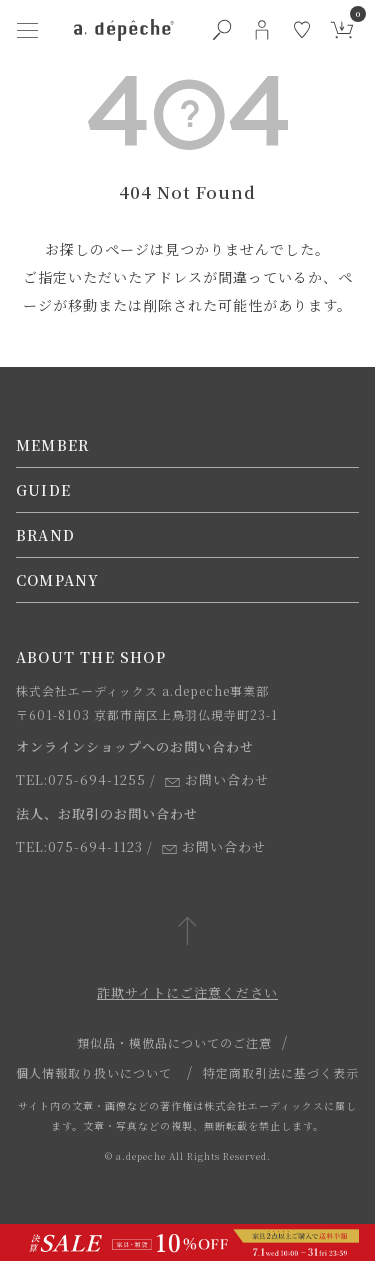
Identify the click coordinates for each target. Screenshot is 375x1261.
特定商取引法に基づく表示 (281, 1072)
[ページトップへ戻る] (187, 932)
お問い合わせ (217, 779)
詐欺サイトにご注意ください (187, 992)
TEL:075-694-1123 (79, 846)
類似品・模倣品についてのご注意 (174, 1042)
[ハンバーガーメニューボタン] (28, 30)
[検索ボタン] (222, 30)
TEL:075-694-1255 (81, 779)
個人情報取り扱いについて (94, 1072)
